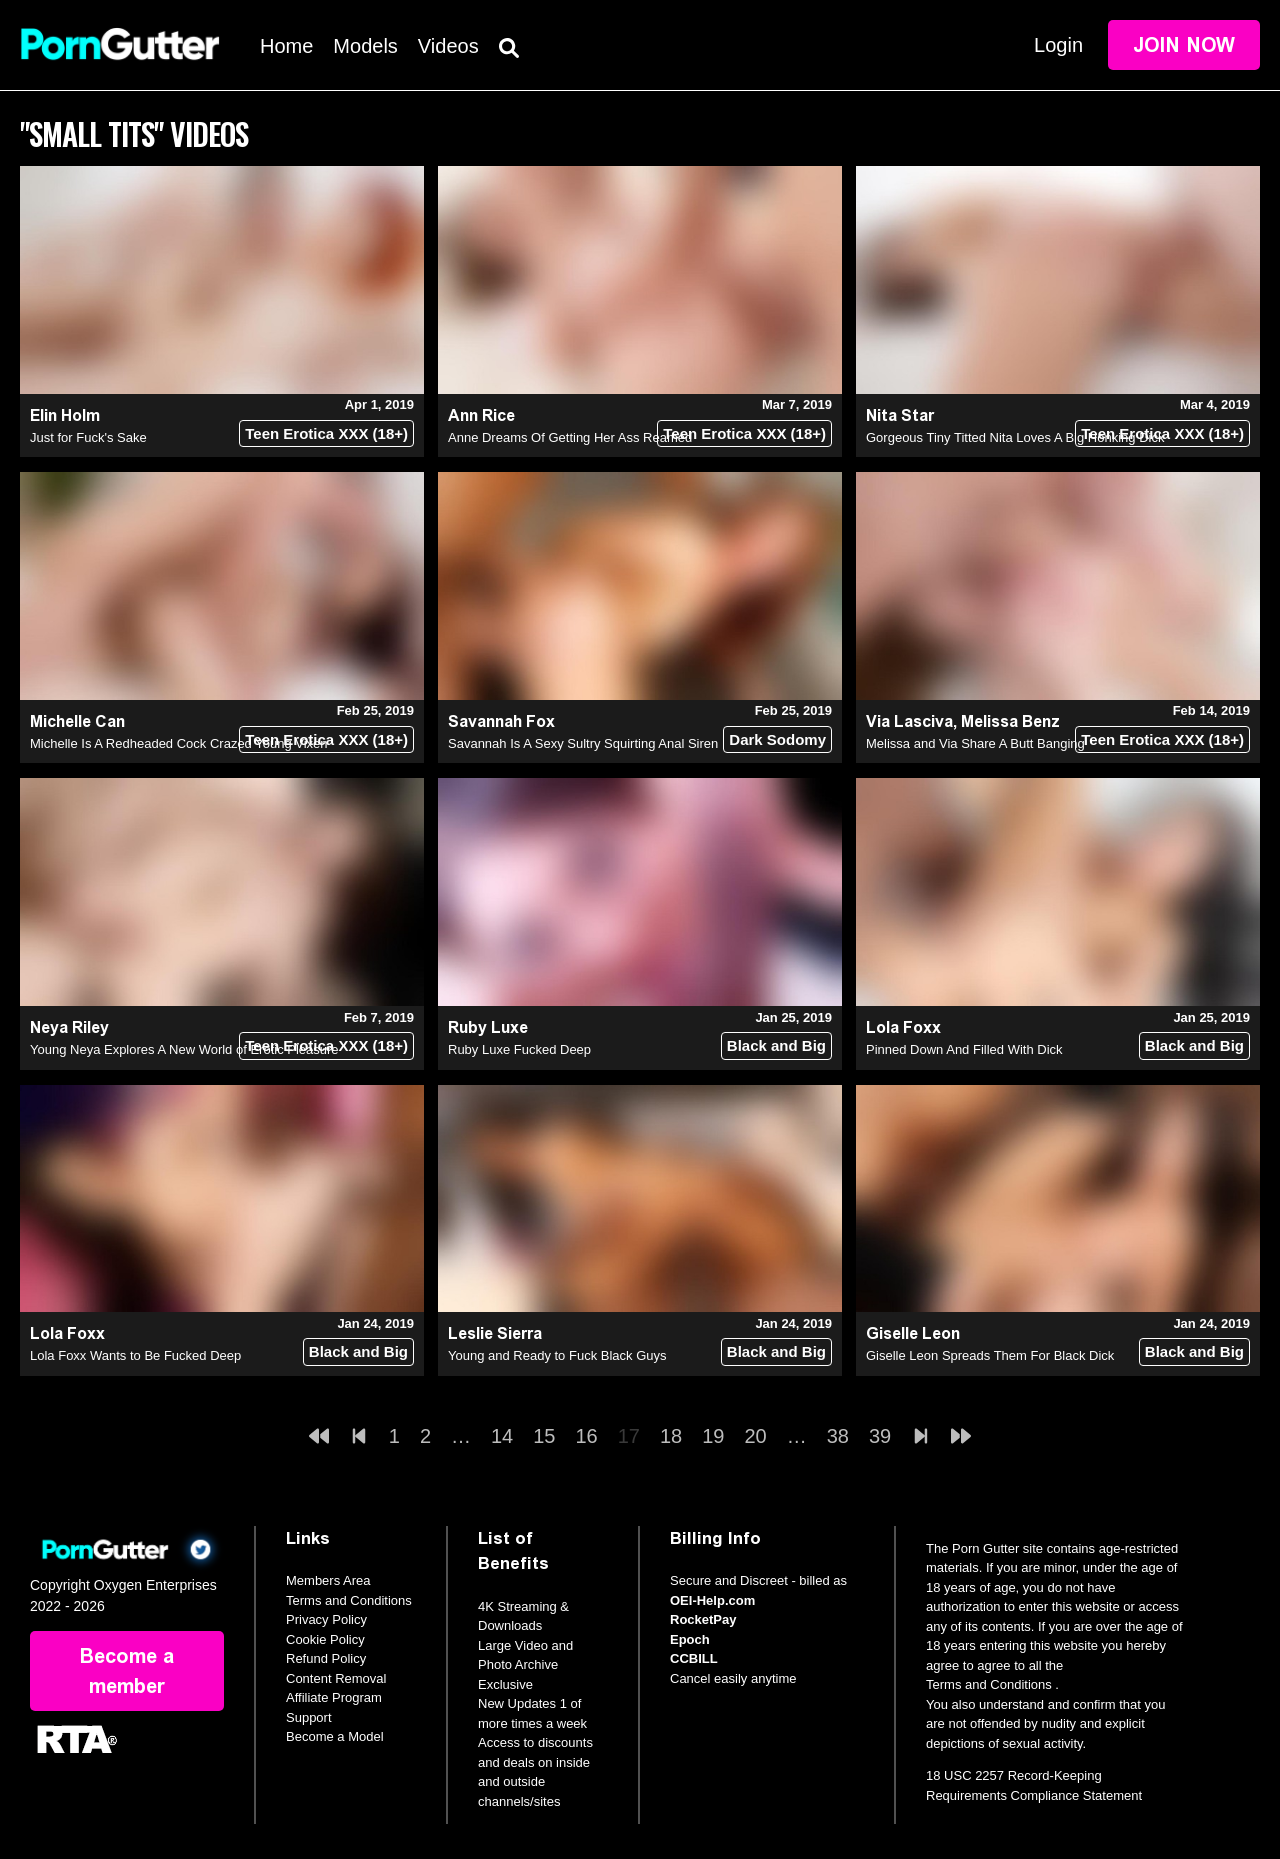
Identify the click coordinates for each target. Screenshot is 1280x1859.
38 (838, 1436)
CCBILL (694, 1658)
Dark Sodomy (777, 739)
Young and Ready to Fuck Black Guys (557, 1355)
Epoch (690, 1639)
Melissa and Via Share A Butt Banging (975, 743)
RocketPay (703, 1619)
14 (502, 1436)
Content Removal (336, 1678)
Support (309, 1717)
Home (286, 46)
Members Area (328, 1580)
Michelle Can (77, 721)
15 (544, 1436)
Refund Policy (326, 1658)
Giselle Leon (913, 1333)
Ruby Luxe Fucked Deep (519, 1049)
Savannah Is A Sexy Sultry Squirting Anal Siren (583, 743)
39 (880, 1436)
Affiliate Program (334, 1697)
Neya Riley (69, 1027)
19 (713, 1436)
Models (365, 46)
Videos (448, 46)
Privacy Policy (326, 1619)
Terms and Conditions (349, 1600)
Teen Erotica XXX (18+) (326, 433)
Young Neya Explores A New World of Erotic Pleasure (184, 1049)
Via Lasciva (909, 721)
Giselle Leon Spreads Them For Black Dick (990, 1355)
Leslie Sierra (495, 1333)
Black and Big (776, 1045)
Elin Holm (65, 415)
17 (629, 1436)
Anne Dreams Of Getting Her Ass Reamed (570, 437)
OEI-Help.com (712, 1600)
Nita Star (900, 415)
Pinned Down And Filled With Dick (964, 1049)
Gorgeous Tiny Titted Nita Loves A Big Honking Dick (1015, 437)
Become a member (127, 1671)
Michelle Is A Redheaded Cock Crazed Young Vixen (179, 743)
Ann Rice (481, 415)
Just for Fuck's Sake (88, 437)
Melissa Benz (1010, 721)
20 (756, 1436)
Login (1058, 45)
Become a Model (335, 1736)
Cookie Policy (325, 1639)
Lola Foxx (903, 1027)
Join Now (1184, 45)
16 (587, 1436)
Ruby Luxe (488, 1027)
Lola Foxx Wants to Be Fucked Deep (135, 1355)
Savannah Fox (501, 721)
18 (671, 1436)
